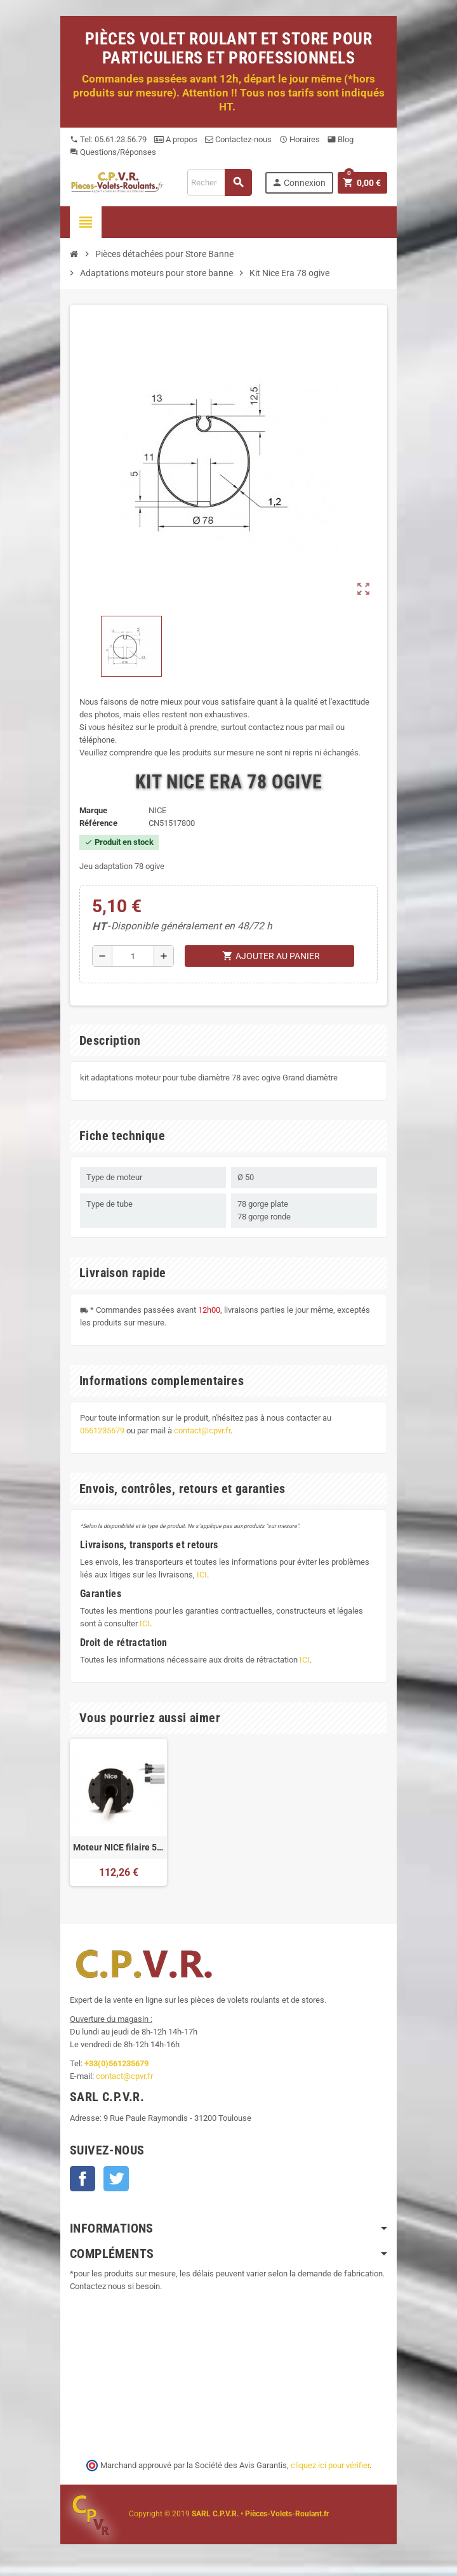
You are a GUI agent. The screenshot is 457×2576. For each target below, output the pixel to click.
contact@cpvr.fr (202, 1430)
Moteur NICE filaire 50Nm (118, 1847)
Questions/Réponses (113, 152)
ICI (202, 1574)
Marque (93, 810)
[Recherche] (219, 182)
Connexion (299, 182)
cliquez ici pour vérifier (330, 2465)
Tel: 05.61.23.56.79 (108, 139)
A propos (175, 139)
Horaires (299, 139)
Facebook (82, 2178)
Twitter (116, 2178)
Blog (341, 139)
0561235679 (102, 1430)
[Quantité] (133, 956)
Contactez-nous (238, 139)
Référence (98, 823)
